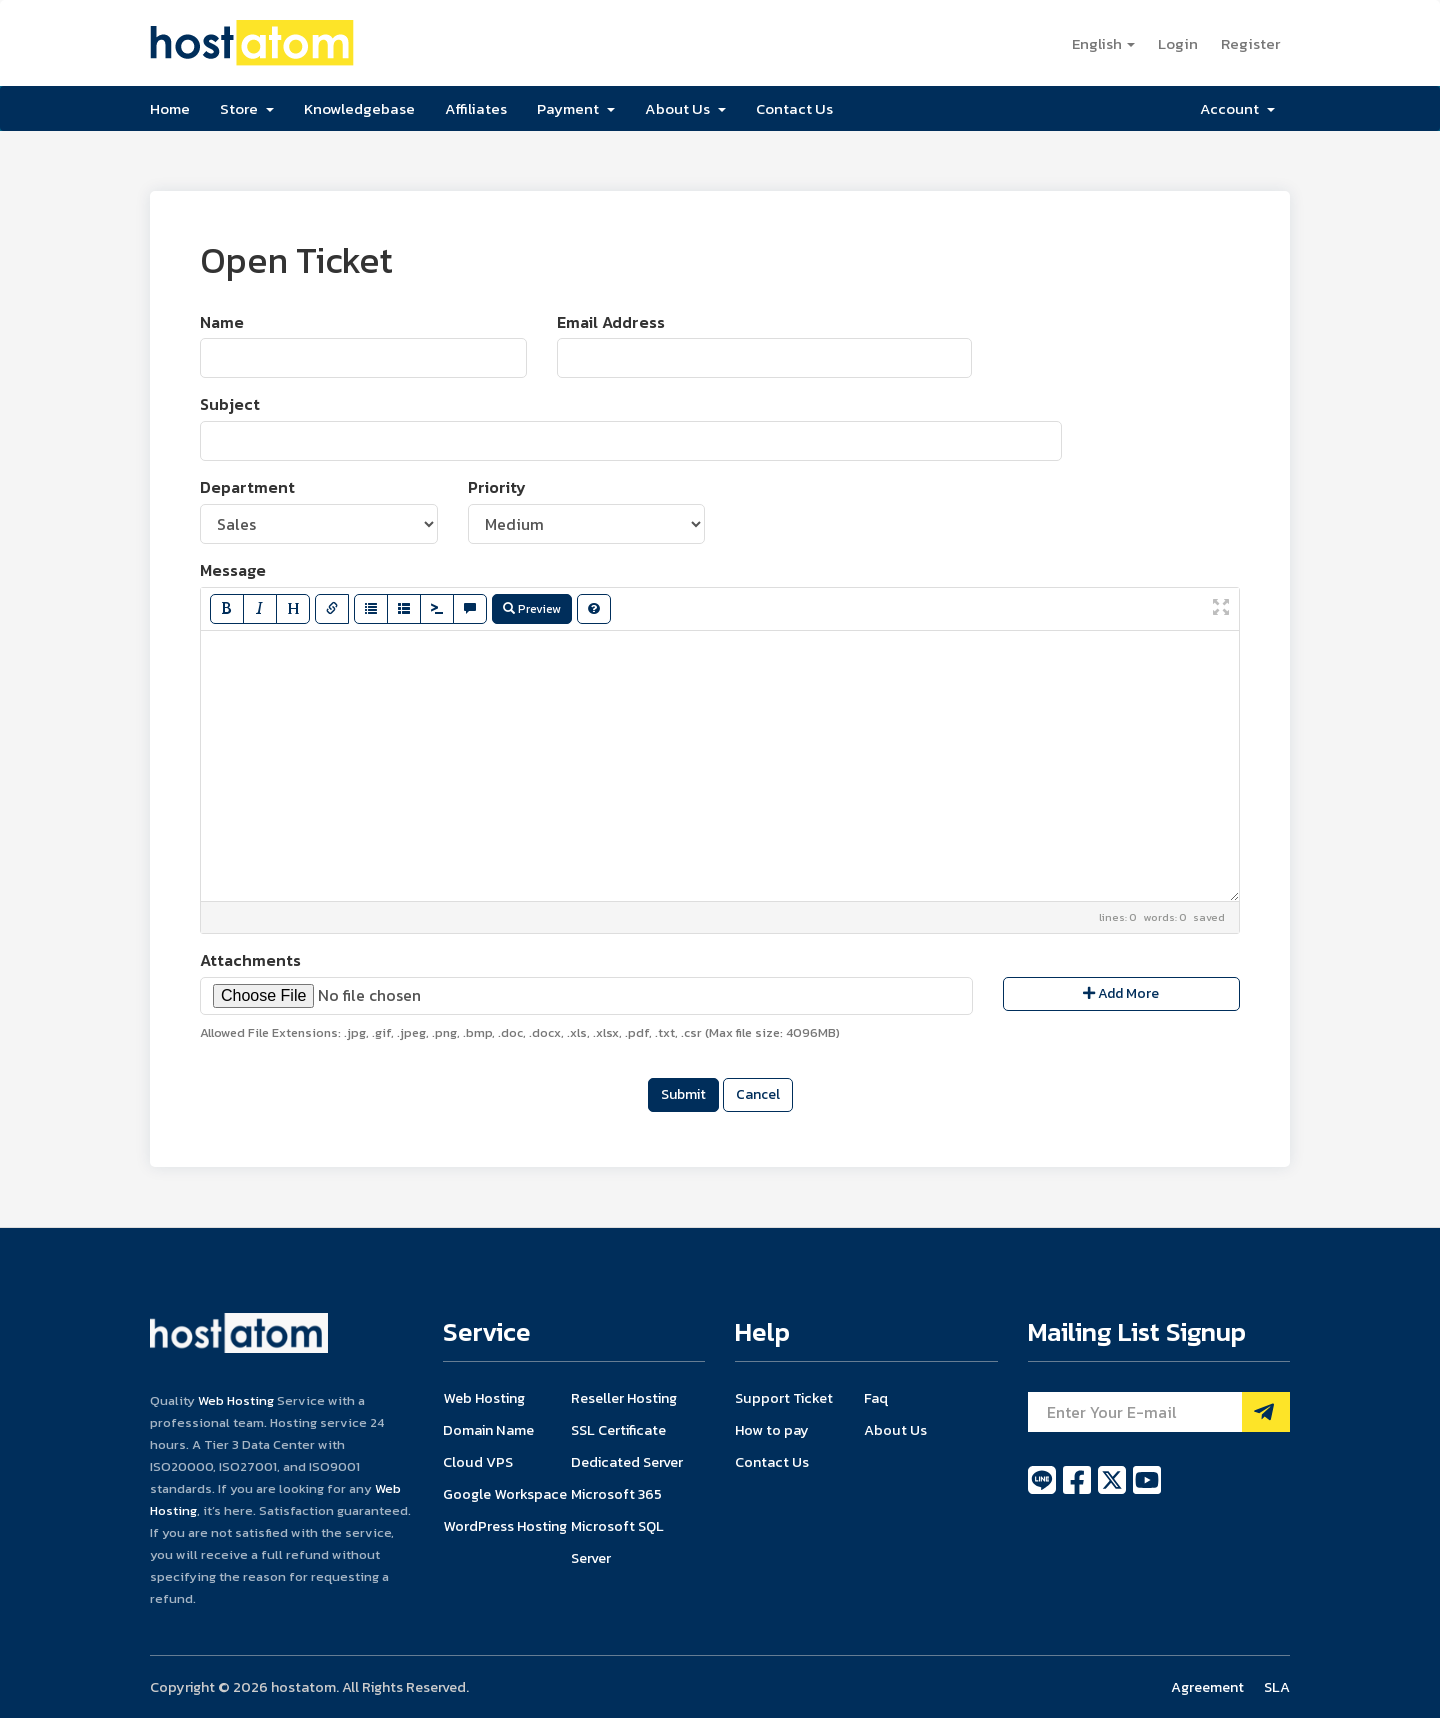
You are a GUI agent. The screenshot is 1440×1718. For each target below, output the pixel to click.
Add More (1121, 993)
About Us (685, 108)
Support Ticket (784, 1398)
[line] (1043, 1491)
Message (233, 570)
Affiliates (476, 108)
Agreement (1207, 1687)
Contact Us (794, 108)
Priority (497, 487)
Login (1178, 43)
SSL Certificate (618, 1430)
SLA (1277, 1687)
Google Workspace (505, 1494)
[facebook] (1078, 1491)
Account (1237, 108)
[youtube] (1147, 1491)
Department (247, 487)
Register (1250, 43)
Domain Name (488, 1430)
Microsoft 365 (616, 1494)
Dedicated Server (627, 1462)
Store (247, 108)
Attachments (250, 960)
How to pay (772, 1430)
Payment (576, 108)
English (1103, 43)
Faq (876, 1398)
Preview (532, 609)
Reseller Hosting (624, 1398)
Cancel (758, 1094)
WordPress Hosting (505, 1526)
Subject (230, 404)
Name (222, 322)
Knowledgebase (359, 108)
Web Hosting (236, 1400)
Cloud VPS (478, 1462)
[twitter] (1113, 1491)
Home (170, 108)
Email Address (611, 322)
